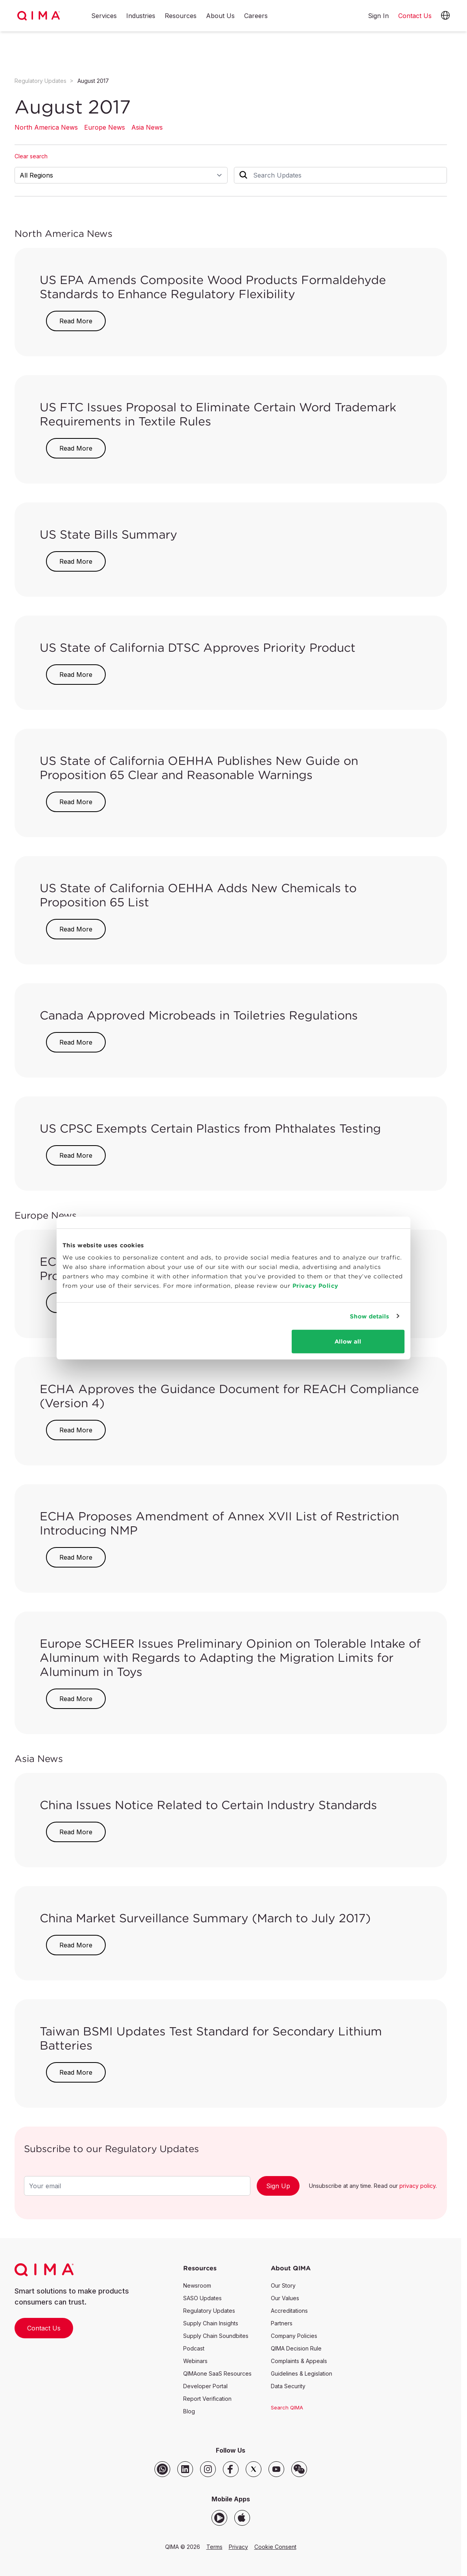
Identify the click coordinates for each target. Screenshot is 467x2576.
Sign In (378, 16)
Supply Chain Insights (210, 2323)
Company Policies (294, 2335)
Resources (181, 16)
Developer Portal (205, 2386)
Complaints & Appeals (299, 2361)
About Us (220, 16)
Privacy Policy (315, 1285)
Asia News (147, 127)
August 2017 (93, 80)
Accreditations (289, 2310)
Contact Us (44, 2328)
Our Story (283, 2285)
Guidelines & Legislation (301, 2373)
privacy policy (417, 2185)
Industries (140, 16)
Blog (189, 2411)
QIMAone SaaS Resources (217, 2373)
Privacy (238, 2546)
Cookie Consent (275, 2546)
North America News (46, 127)
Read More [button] (75, 321)
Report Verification (207, 2398)
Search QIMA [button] (287, 2407)
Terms (214, 2546)
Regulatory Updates (40, 80)
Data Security (288, 2386)
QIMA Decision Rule (296, 2348)
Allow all (348, 1341)
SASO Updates (202, 2298)
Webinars (195, 2361)
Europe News (104, 127)
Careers (256, 16)
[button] (445, 15)
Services (104, 16)
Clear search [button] (31, 156)
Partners (281, 2323)
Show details (369, 1316)
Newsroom (197, 2285)
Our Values (285, 2298)
